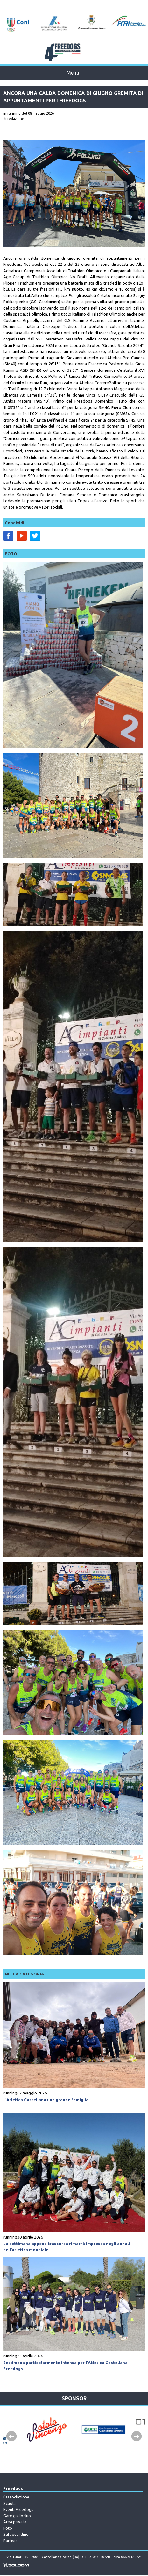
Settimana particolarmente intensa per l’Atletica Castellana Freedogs (65, 2365)
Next (136, 2436)
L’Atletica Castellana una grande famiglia (45, 2099)
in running (12, 113)
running (10, 2093)
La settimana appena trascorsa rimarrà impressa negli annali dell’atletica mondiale (66, 2246)
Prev (11, 2436)
